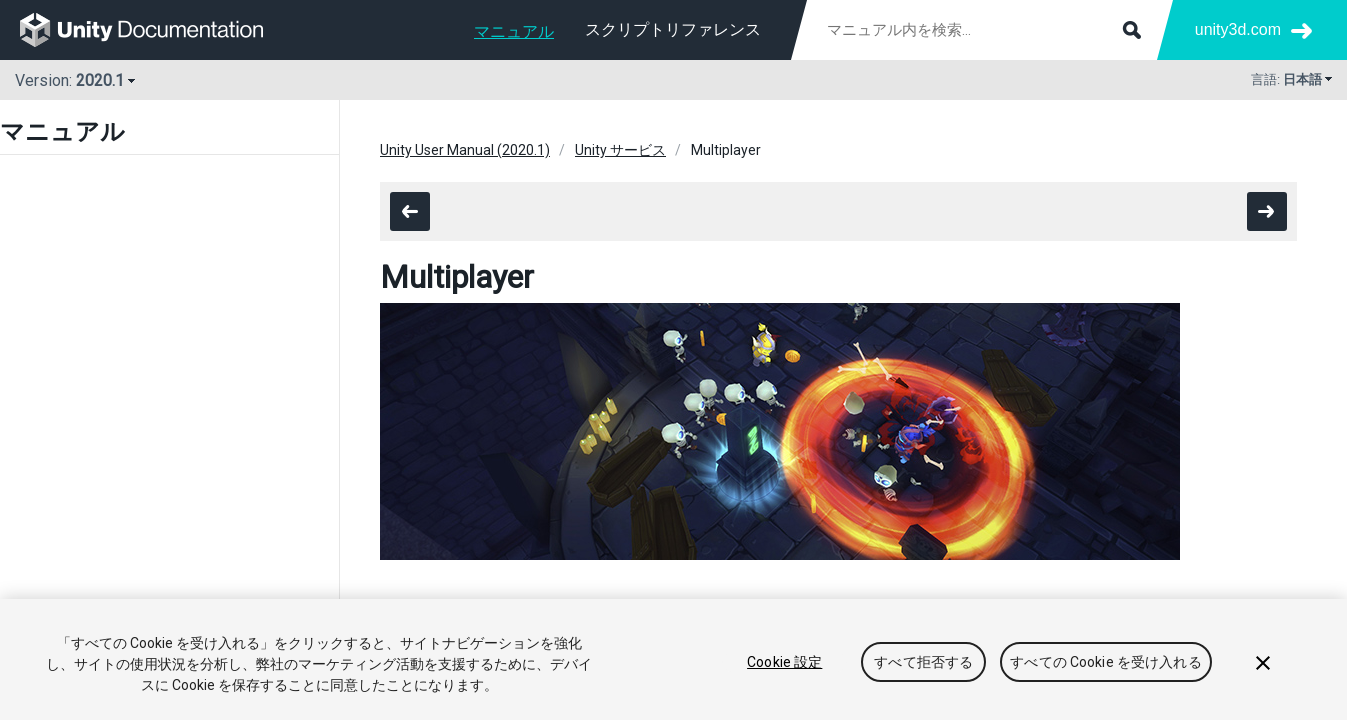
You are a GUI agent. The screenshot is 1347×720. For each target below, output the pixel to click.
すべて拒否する (923, 662)
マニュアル (514, 31)
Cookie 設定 (784, 662)
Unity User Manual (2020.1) (465, 150)
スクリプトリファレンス (673, 29)
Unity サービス (620, 150)
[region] (673, 659)
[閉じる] (1263, 663)
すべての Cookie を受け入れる (1106, 662)
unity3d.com (1238, 29)
